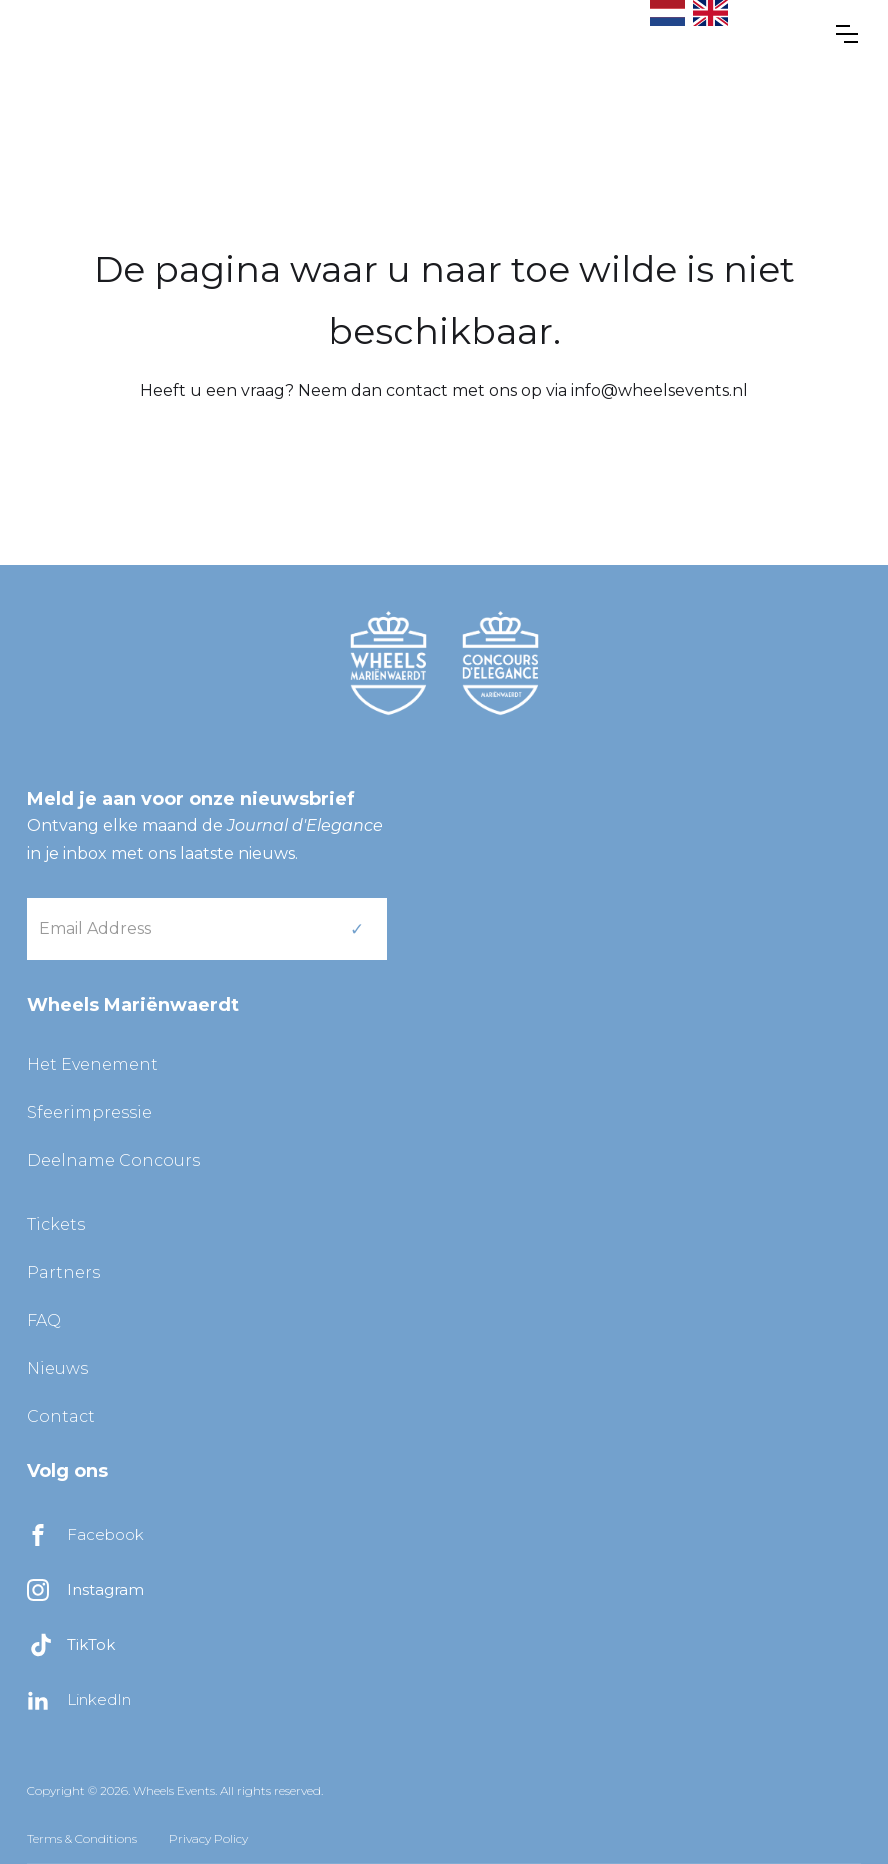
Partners (63, 1272)
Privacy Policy (208, 1838)
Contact (61, 1416)
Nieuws (57, 1368)
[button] (847, 34)
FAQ (44, 1320)
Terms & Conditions (82, 1838)
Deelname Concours (113, 1160)
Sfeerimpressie (89, 1112)
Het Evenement (92, 1064)
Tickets (56, 1224)
